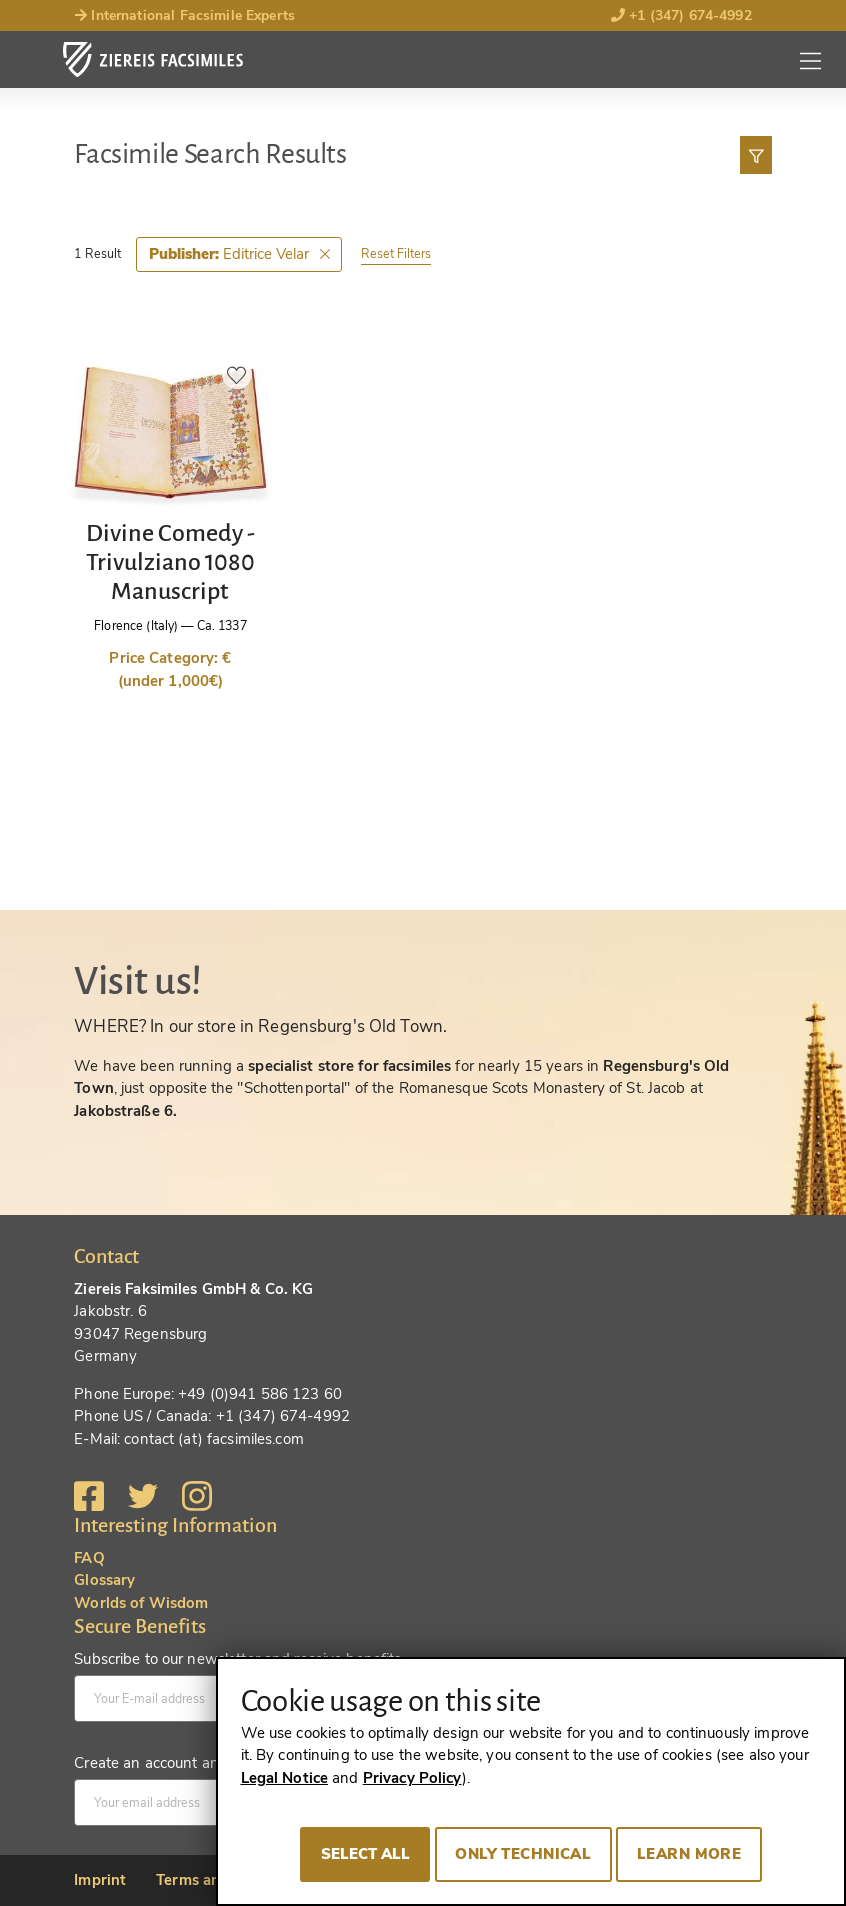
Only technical (523, 1854)
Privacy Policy (412, 1778)
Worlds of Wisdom (141, 1603)
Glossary (104, 1580)
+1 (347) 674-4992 (681, 15)
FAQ (89, 1558)
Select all (365, 1854)
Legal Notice (285, 1778)
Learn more (689, 1854)
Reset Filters (396, 253)
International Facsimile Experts (184, 15)
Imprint (100, 1880)
